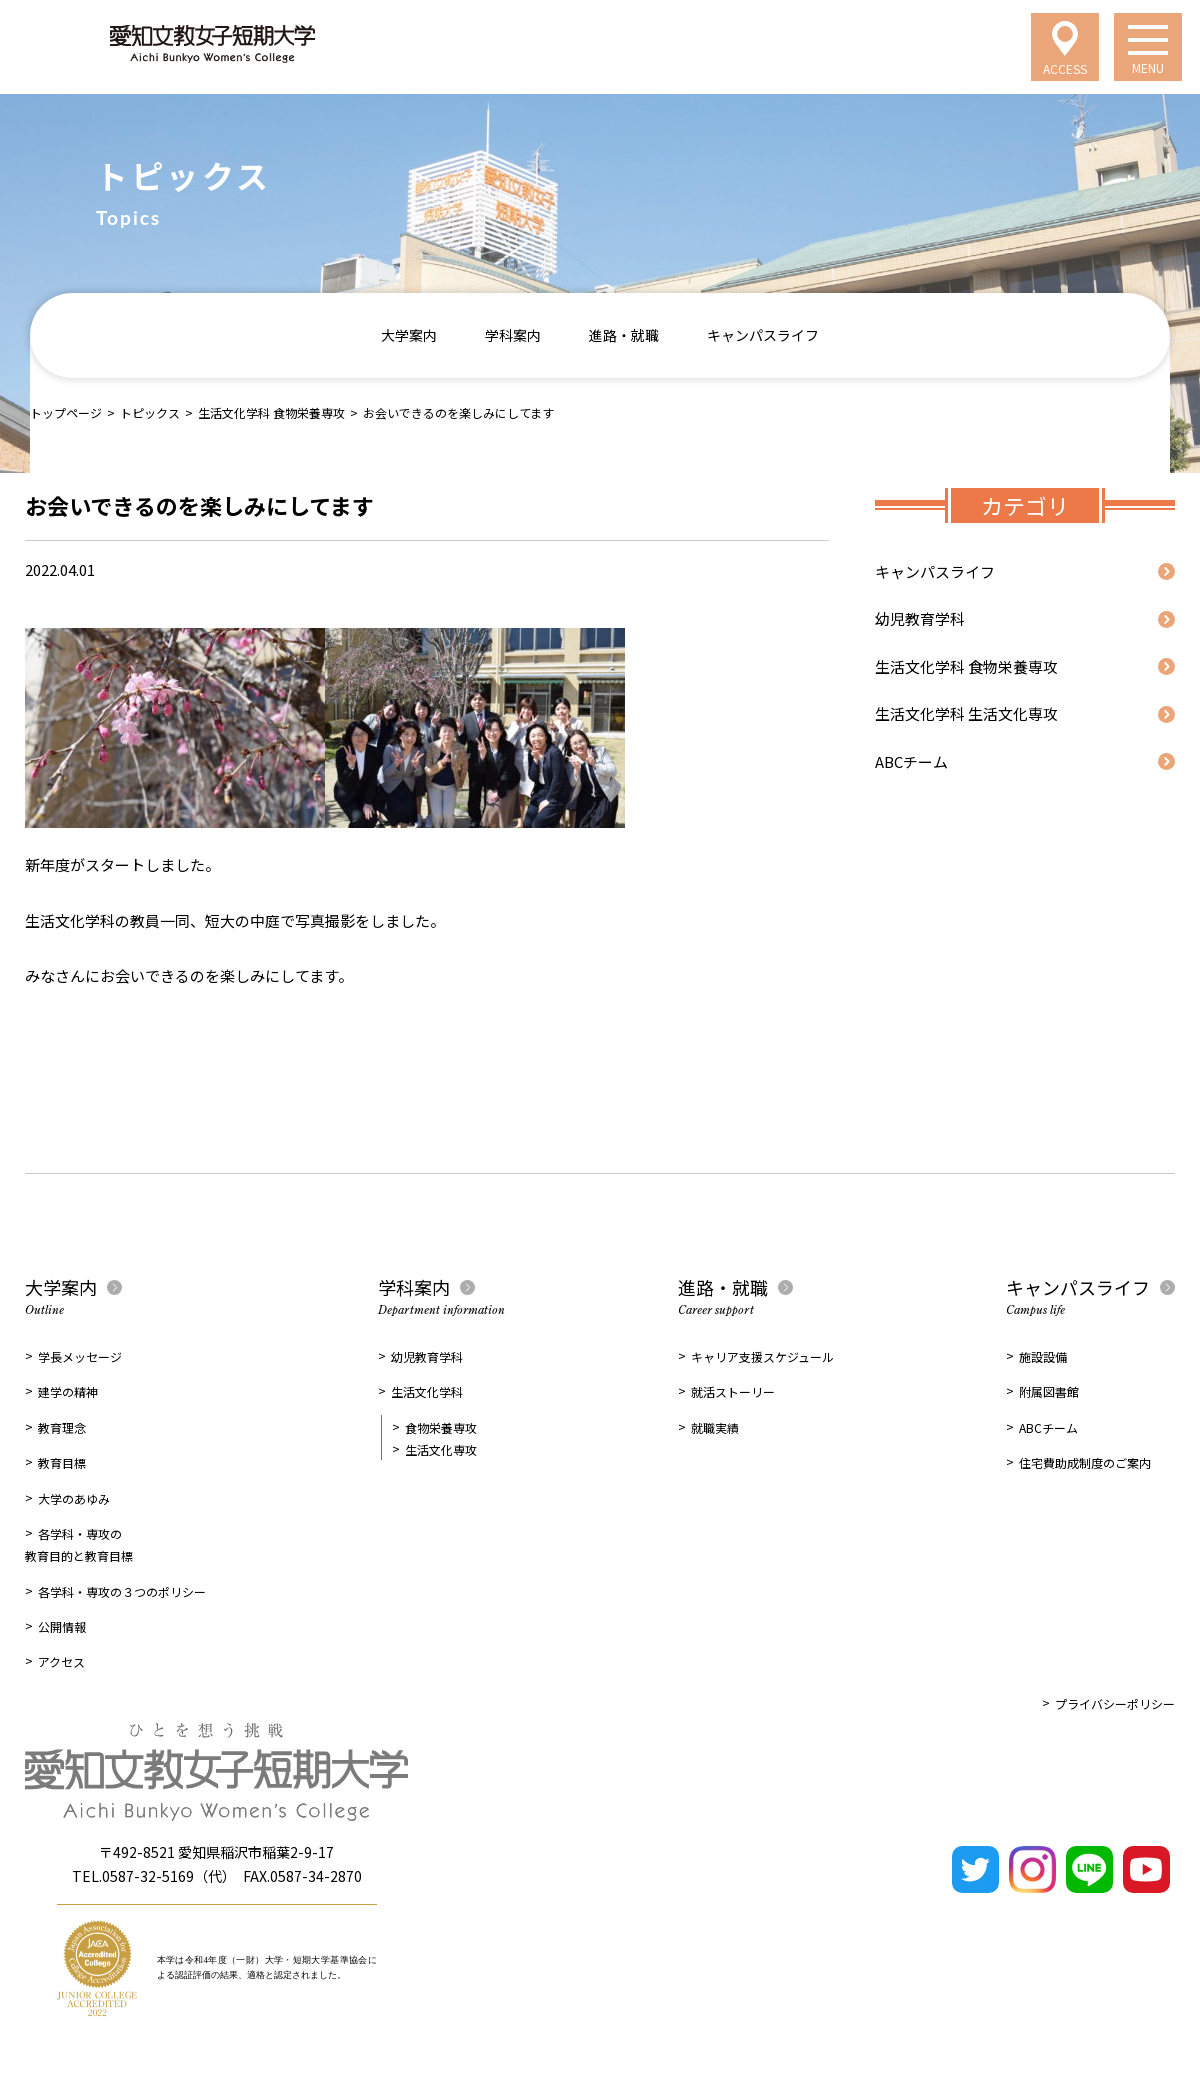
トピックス (150, 412)
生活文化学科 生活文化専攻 (966, 713)
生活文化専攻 (441, 1449)
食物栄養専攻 (441, 1427)
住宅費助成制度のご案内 (1085, 1462)
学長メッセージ (80, 1356)
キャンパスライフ (763, 335)
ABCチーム (911, 761)
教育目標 (62, 1462)
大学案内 (409, 335)
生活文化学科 (427, 1391)
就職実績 (715, 1427)
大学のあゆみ (74, 1498)
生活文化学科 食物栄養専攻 (271, 412)
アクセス (61, 1661)
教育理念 (62, 1427)
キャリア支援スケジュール (762, 1356)
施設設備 (1043, 1356)
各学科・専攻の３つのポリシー (122, 1591)
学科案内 (513, 335)
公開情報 (62, 1626)
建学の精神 (68, 1391)
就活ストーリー (733, 1391)
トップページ (66, 412)
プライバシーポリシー (1115, 1703)
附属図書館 (1049, 1391)
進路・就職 (624, 335)
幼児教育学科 (920, 618)
